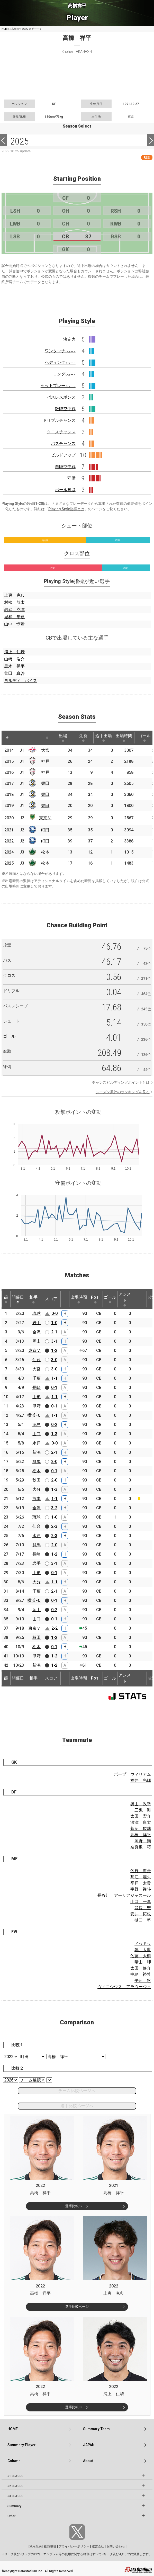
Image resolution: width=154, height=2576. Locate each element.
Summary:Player (21, 2445)
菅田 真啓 (14, 673)
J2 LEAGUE (15, 2486)
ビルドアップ (63, 455)
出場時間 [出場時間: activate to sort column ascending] (124, 737)
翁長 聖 (142, 1907)
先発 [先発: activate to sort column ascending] (83, 737)
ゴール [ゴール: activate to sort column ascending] (110, 1299)
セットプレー (58, 385)
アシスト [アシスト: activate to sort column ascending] (125, 1299)
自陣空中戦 (65, 466)
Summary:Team (96, 2429)
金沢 (36, 1332)
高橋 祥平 (140, 1834)
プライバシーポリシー (74, 2546)
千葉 (36, 1378)
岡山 (36, 1341)
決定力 (69, 339)
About (88, 2461)
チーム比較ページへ (76, 2090)
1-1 (54, 1378)
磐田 (45, 783)
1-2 (54, 1350)
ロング (64, 374)
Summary (14, 2506)
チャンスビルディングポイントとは (121, 1082)
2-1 (54, 1332)
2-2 (54, 1628)
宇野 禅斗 (140, 1889)
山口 (36, 1433)
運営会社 (98, 2546)
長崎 (36, 1387)
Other (11, 2516)
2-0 (54, 1461)
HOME (5, 29)
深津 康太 (140, 1822)
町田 (45, 830)
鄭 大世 (142, 1949)
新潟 (36, 1452)
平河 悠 (142, 1980)
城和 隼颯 (14, 616)
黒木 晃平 (14, 666)
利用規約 (35, 2546)
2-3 (54, 1526)
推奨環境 (50, 2546)
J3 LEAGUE (15, 2496)
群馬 (36, 1461)
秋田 (36, 1480)
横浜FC (34, 1415)
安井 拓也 (140, 1913)
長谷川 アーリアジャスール (124, 1895)
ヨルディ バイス (20, 680)
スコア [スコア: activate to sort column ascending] (51, 1298)
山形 (36, 1396)
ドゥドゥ (142, 1943)
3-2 (54, 1507)
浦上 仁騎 (14, 651)
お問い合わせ (115, 2546)
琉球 (36, 1313)
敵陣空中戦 (65, 408)
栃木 (36, 1470)
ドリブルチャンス (59, 420)
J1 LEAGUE (15, 2476)
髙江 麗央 (140, 1876)
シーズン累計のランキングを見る (123, 1092)
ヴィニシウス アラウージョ (124, 1986)
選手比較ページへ (76, 2106)
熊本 (36, 1498)
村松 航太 (14, 602)
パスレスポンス (61, 397)
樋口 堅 (142, 1920)
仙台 (36, 1359)
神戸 (45, 761)
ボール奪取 (65, 489)
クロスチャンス (61, 431)
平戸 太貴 (140, 1883)
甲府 (36, 1406)
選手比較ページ (77, 2206)
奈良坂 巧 (140, 1847)
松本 (45, 852)
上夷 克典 (14, 595)
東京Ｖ (45, 817)
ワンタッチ (60, 350)
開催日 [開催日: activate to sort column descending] (18, 1299)
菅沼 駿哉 (140, 1828)
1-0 (54, 1322)
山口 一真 (140, 1901)
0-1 (54, 1387)
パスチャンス (63, 443)
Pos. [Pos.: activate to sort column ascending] (95, 1299)
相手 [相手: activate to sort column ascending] (33, 1299)
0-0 (54, 1313)
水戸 (36, 1443)
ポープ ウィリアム (132, 1774)
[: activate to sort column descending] (7, 737)
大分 (36, 1489)
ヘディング (60, 362)
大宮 (45, 750)
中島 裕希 (140, 1974)
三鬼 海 (142, 1810)
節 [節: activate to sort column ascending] (6, 1299)
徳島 (36, 1424)
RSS (147, 157)
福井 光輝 (140, 1780)
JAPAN (89, 2445)
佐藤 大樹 (140, 1955)
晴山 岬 (142, 1962)
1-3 (54, 1433)
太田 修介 (140, 1968)
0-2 (54, 1424)
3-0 (54, 1359)
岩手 (36, 1322)
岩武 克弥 (14, 609)
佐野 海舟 (140, 1870)
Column (14, 2461)
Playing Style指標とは (66, 509)
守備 (71, 478)
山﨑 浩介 (14, 659)
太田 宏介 (140, 1816)
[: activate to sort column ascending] (17, 737)
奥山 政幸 (140, 1803)
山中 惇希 (14, 624)
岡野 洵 (142, 1840)
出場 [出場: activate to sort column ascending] (63, 737)
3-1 (54, 1341)
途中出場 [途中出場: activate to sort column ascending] (103, 737)
